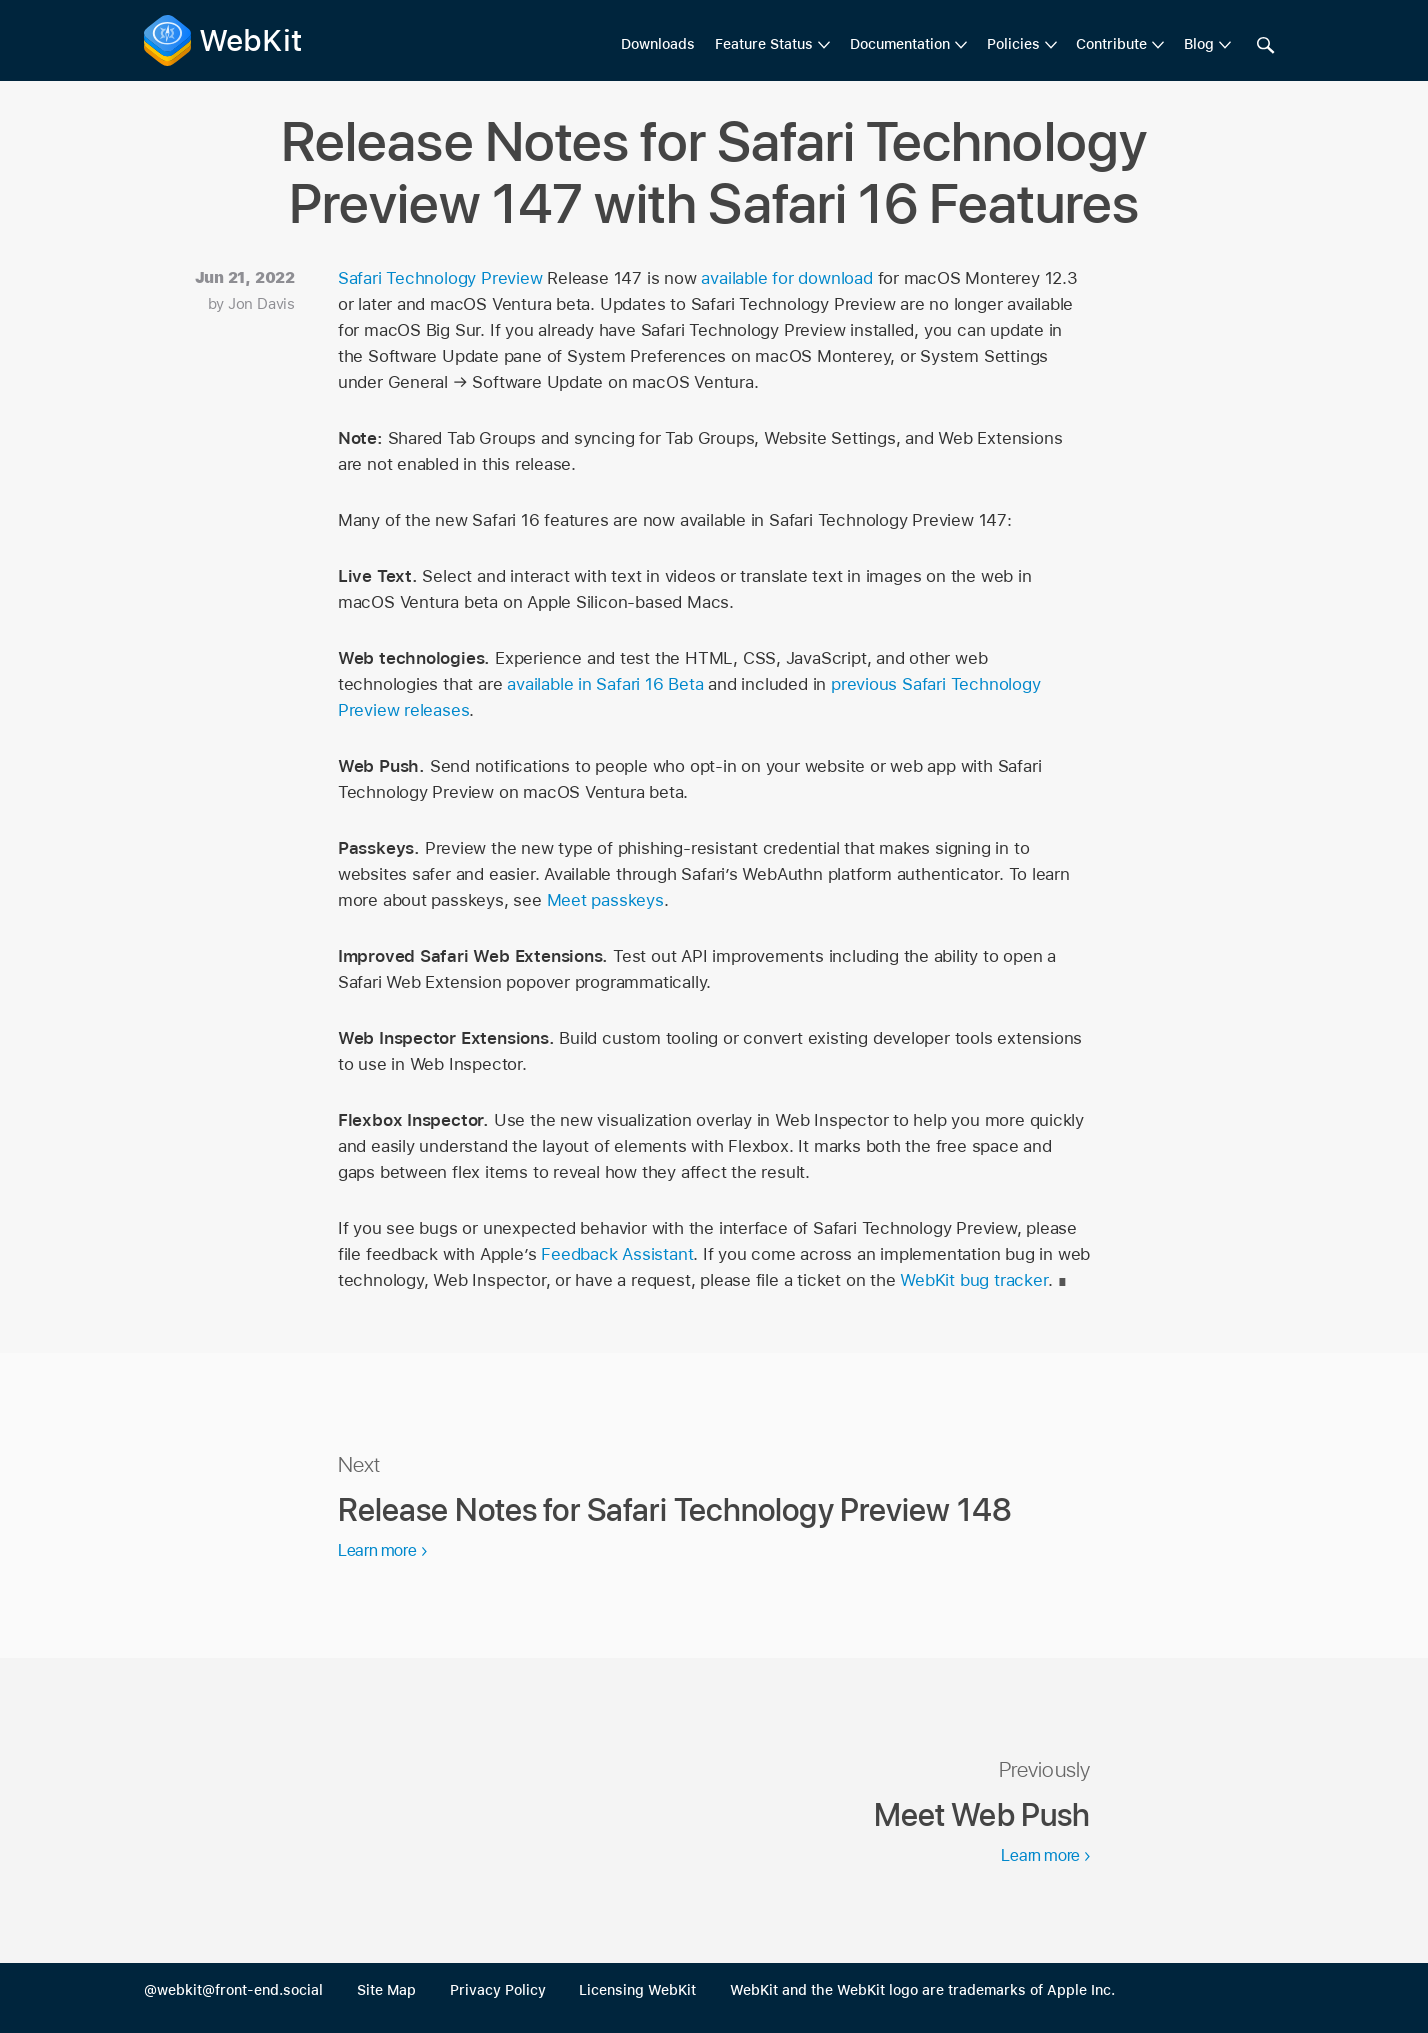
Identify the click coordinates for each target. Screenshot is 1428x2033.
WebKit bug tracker (973, 1280)
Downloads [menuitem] (658, 44)
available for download (786, 278)
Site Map (386, 1990)
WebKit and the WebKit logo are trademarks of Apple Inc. (922, 1990)
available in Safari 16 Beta (605, 684)
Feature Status (764, 44)
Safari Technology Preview (440, 278)
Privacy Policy (498, 1990)
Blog (1199, 44)
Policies (1013, 44)
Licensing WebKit (637, 1990)
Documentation (900, 44)
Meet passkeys (605, 900)
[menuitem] (772, 45)
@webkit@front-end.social (233, 1990)
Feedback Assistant (617, 1254)
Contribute (1111, 44)
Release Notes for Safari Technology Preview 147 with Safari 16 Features (713, 172)
